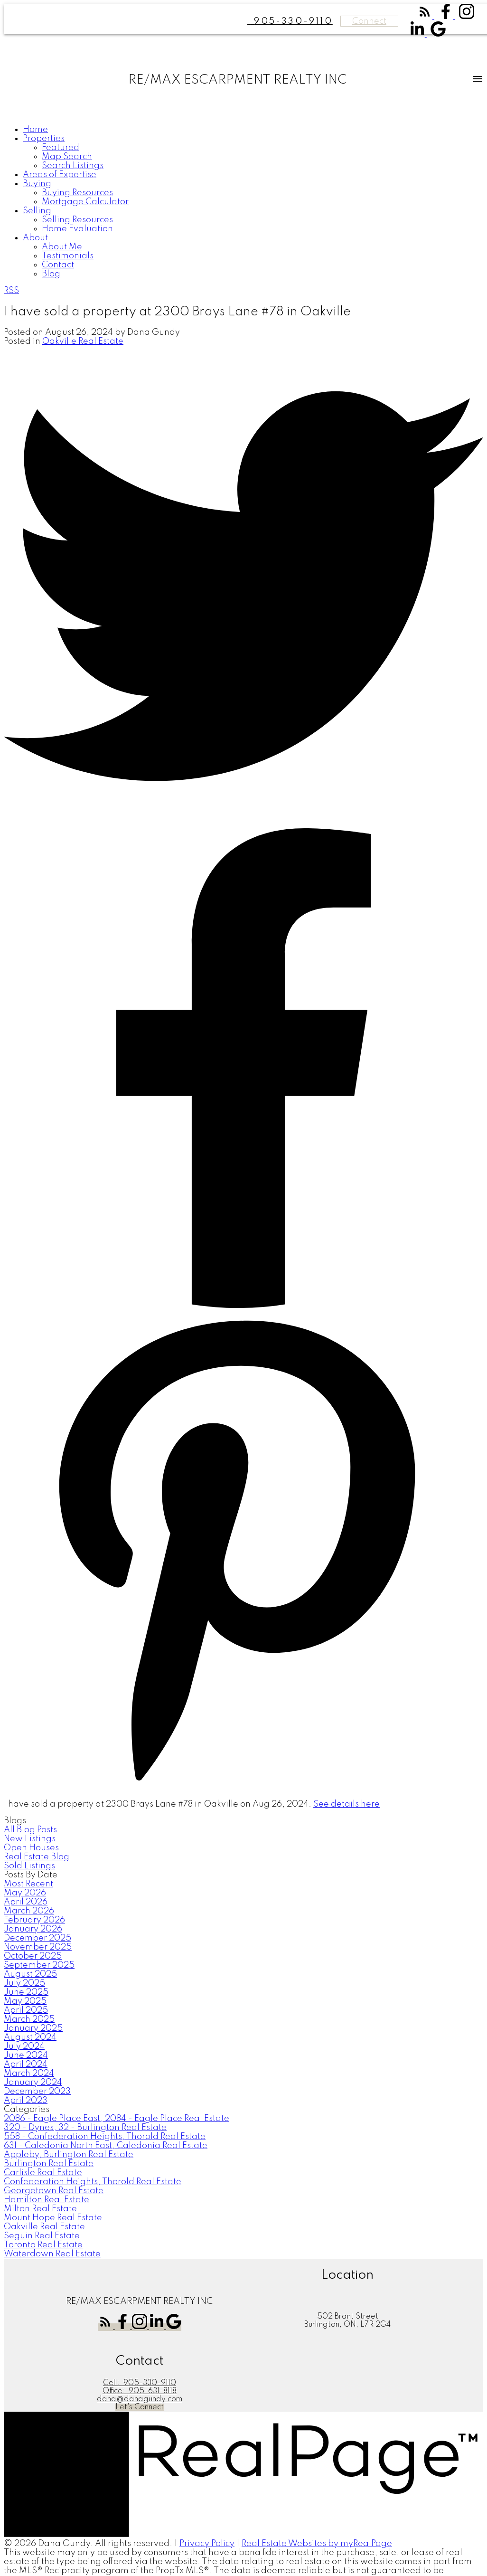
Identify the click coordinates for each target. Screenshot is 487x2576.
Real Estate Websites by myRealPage (317, 2543)
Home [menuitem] (35, 129)
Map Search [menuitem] (67, 156)
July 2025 (24, 1983)
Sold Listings (29, 1866)
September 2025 (39, 1965)
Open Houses (31, 1848)
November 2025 (38, 1947)
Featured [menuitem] (60, 147)
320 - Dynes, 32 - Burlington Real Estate (85, 2127)
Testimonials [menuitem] (68, 256)
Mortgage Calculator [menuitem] (85, 202)
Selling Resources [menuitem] (77, 220)
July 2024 (24, 2046)
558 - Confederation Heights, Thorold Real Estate (105, 2136)
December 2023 (37, 2091)
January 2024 (33, 2082)
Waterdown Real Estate (52, 2254)
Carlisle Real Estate (43, 2173)
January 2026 (33, 1929)
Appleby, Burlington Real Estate (68, 2154)
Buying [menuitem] (37, 184)
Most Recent (28, 1884)
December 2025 (37, 1938)
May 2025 (25, 2001)
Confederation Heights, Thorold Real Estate (92, 2182)
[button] (425, 16)
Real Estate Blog (36, 1857)
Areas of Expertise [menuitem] (59, 174)
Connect (369, 21)
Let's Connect (139, 2407)
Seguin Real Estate (42, 2236)
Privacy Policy (206, 2543)
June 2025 (26, 1992)
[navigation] (243, 202)
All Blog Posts (30, 1830)
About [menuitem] (35, 238)
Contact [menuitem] (58, 265)
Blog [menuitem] (51, 274)
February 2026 (34, 1920)
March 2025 (29, 2019)
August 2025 (30, 1974)
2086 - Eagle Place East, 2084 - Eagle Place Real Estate (116, 2118)
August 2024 (30, 2037)
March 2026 (29, 1911)
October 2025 (33, 1956)
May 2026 (25, 1893)
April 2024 (25, 2064)
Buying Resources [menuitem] (77, 193)
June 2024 (26, 2055)
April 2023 (25, 2100)
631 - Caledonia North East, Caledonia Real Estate (105, 2145)
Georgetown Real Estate (53, 2191)
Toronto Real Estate (43, 2245)
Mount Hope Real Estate (53, 2218)
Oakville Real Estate (82, 341)
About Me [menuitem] (62, 247)
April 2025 (26, 2010)
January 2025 (33, 2028)
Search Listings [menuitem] (72, 165)
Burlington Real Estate (49, 2163)
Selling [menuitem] (37, 211)
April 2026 (25, 1902)
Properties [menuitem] (44, 138)
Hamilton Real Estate (46, 2200)
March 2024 (29, 2073)
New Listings (30, 1839)
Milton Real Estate (40, 2209)
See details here (346, 1804)
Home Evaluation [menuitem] (77, 229)
